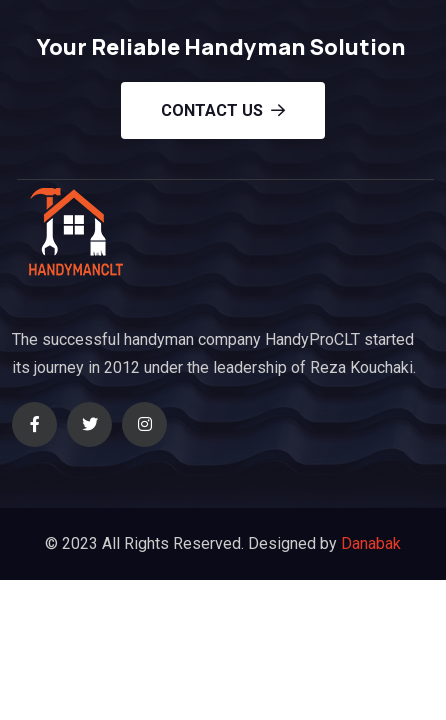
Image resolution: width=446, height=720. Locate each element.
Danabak (371, 543)
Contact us (223, 110)
